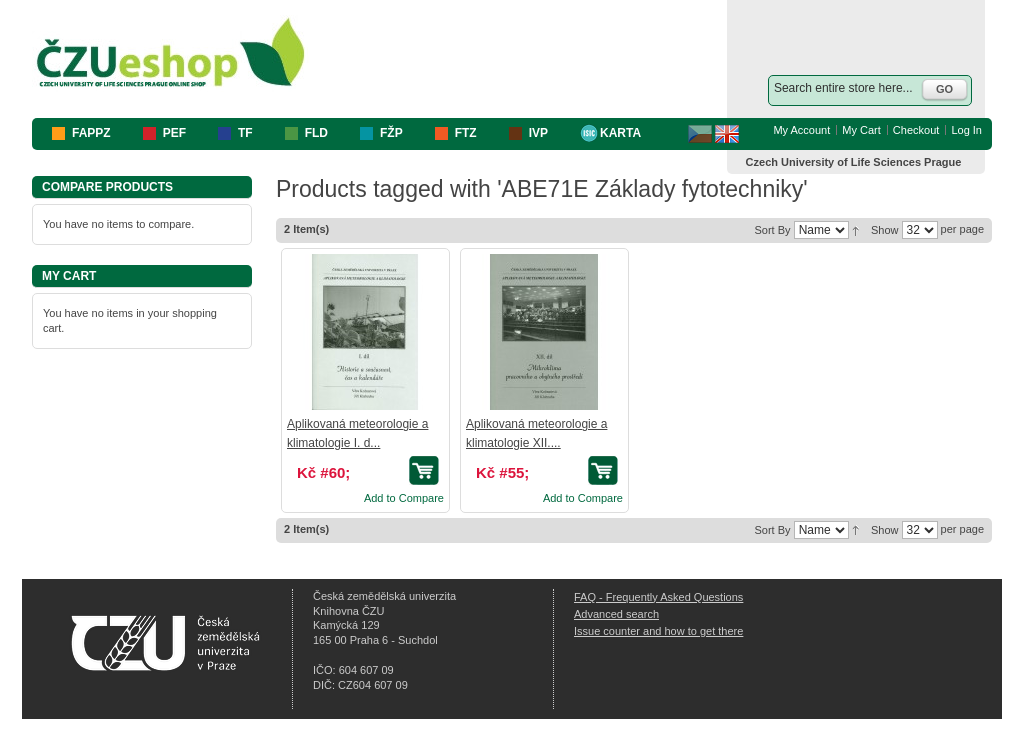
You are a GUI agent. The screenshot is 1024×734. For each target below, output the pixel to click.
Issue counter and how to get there (658, 631)
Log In (966, 130)
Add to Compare (404, 498)
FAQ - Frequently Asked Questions (658, 597)
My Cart (861, 130)
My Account (801, 130)
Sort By (772, 230)
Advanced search (616, 614)
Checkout (916, 130)
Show (885, 230)
